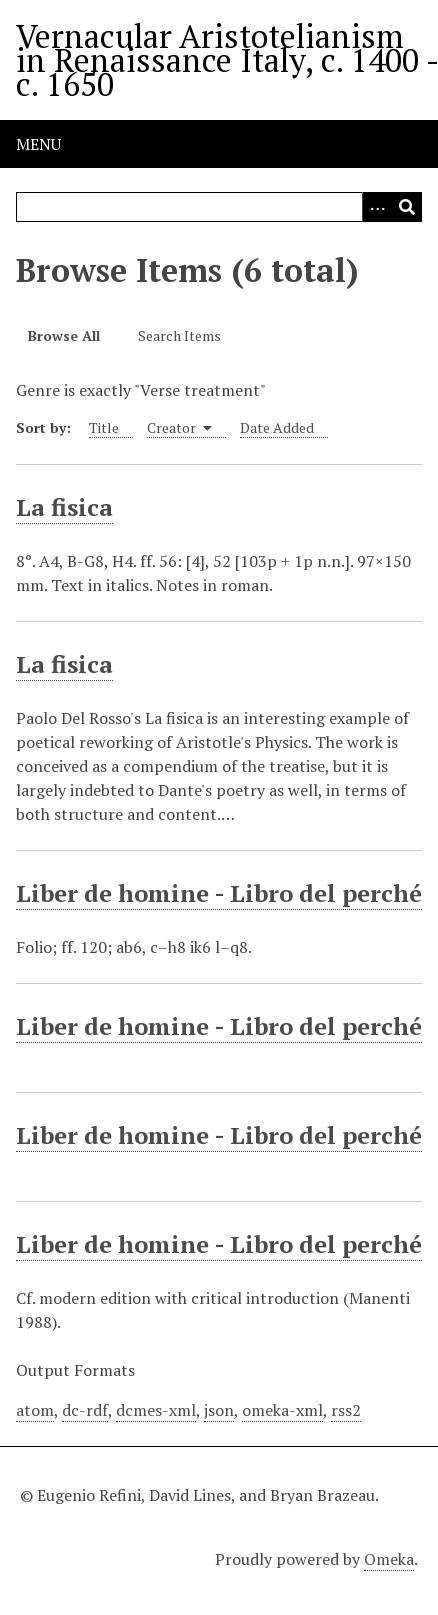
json (219, 1410)
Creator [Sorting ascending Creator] (179, 427)
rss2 (346, 1410)
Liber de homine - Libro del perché (219, 893)
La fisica (64, 507)
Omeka (389, 1559)
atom (35, 1410)
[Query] (219, 207)
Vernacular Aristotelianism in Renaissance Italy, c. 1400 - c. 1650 (227, 60)
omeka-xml (282, 1410)
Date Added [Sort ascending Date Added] (277, 427)
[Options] (377, 207)
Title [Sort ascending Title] (104, 427)
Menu (38, 144)
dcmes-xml (156, 1410)
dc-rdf (85, 1410)
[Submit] (407, 207)
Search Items (179, 335)
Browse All (64, 335)
